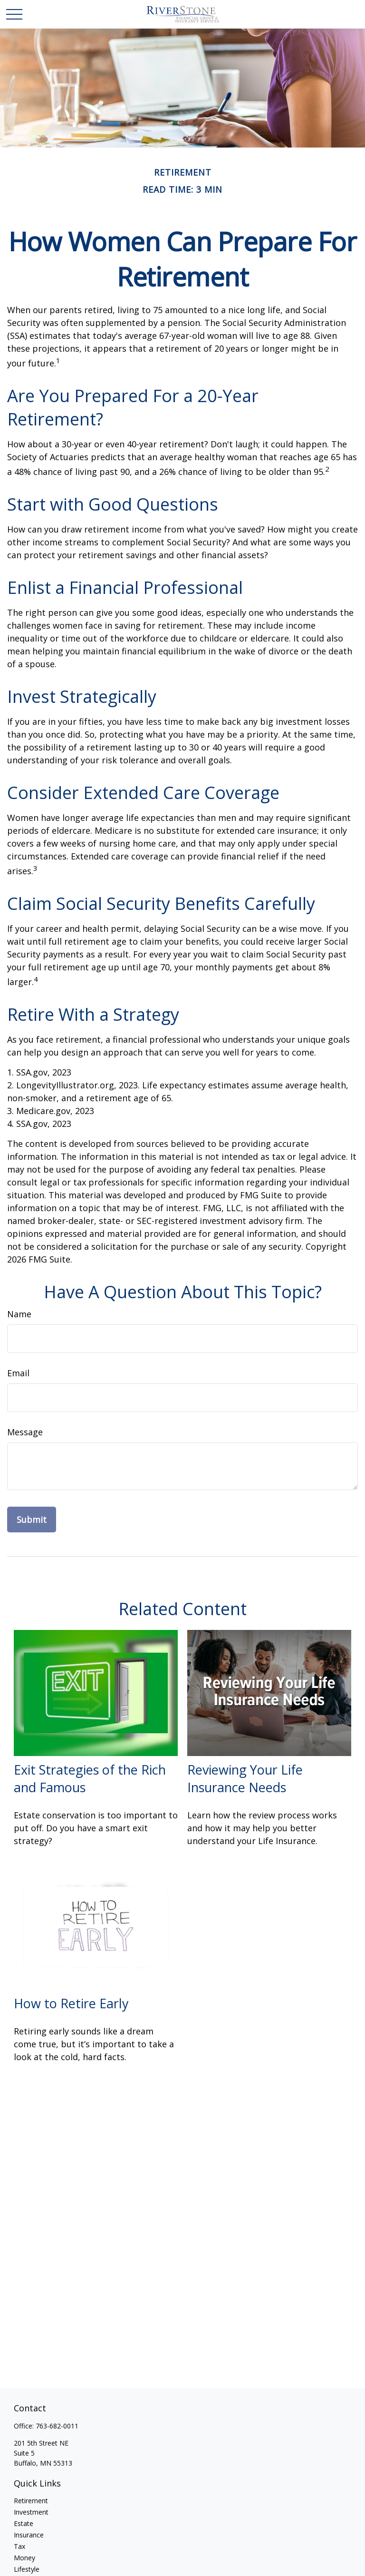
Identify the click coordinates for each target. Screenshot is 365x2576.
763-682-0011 (57, 2425)
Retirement (31, 2500)
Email (18, 1373)
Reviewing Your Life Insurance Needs (245, 1778)
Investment (31, 2512)
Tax (19, 2546)
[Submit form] (31, 1519)
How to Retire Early (71, 2003)
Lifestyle (26, 2569)
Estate (23, 2523)
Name (19, 1314)
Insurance (29, 2534)
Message (25, 1432)
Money (24, 2557)
